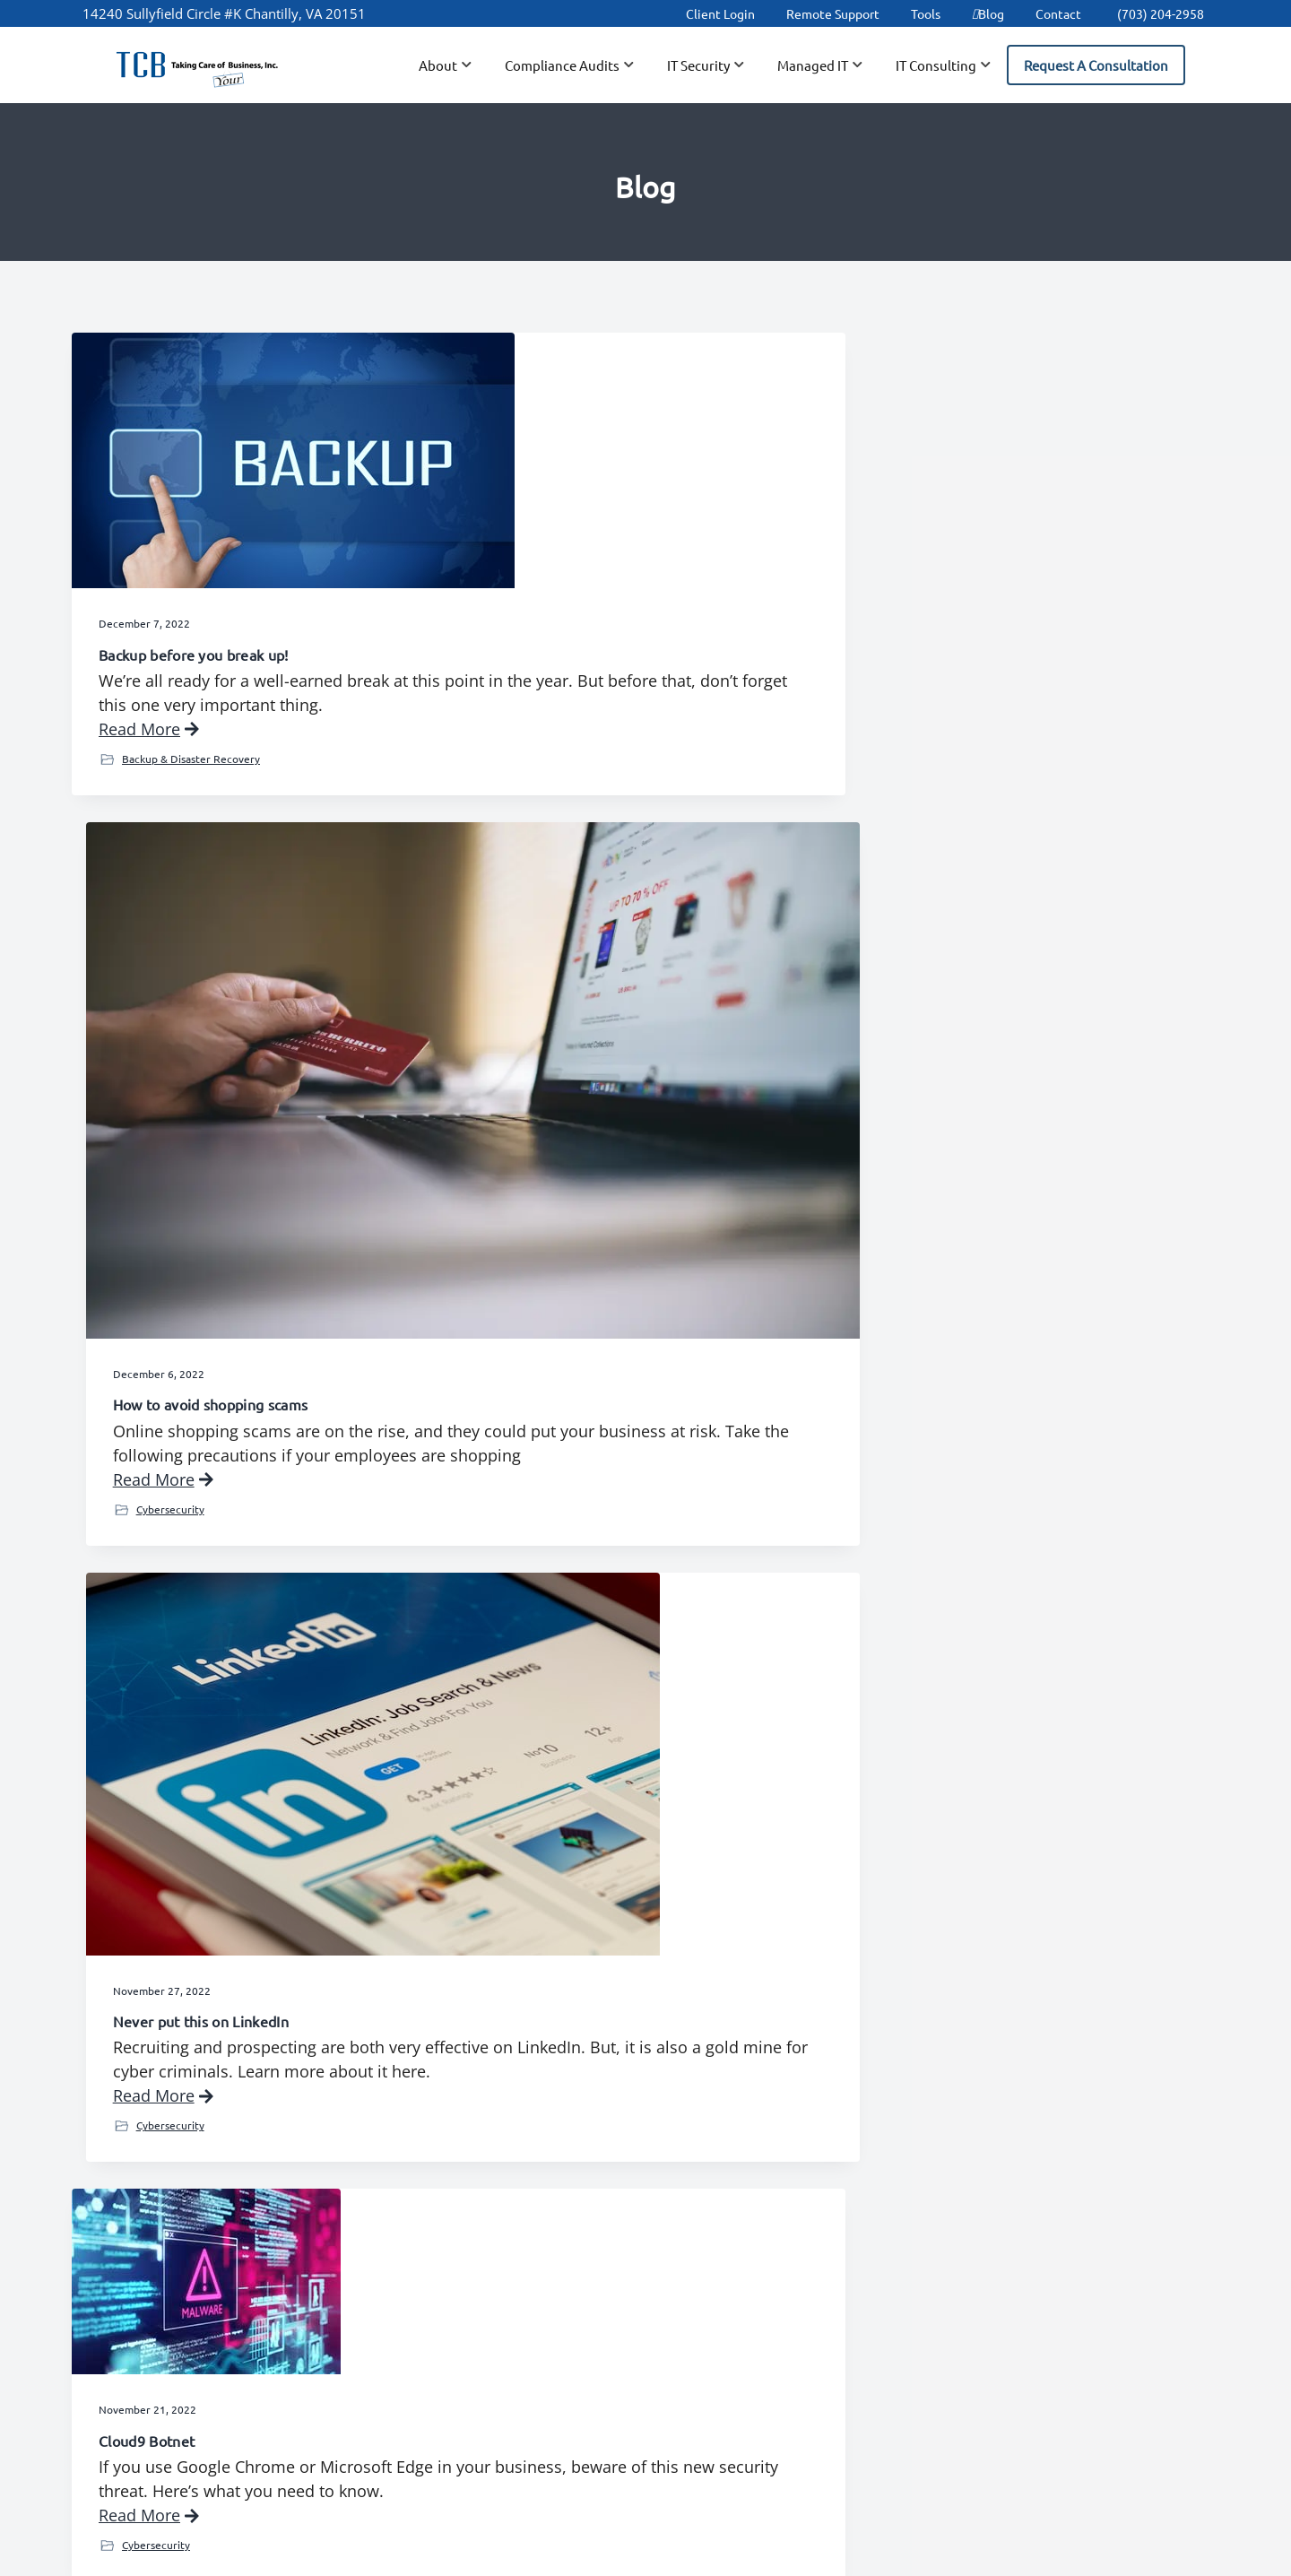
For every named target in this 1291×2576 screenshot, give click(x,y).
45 (788, 2018)
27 (695, 2018)
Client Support (475, 2310)
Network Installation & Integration (1051, 2259)
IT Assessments (1028, 2297)
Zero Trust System (159, 1659)
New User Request (488, 2370)
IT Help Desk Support (866, 2327)
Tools (925, 13)
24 (581, 2018)
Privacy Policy (673, 2557)
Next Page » (853, 2022)
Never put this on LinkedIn (971, 641)
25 (619, 2018)
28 (734, 2018)
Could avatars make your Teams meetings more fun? (629, 1740)
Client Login (720, 13)
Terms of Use (758, 2557)
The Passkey (924, 1681)
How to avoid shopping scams (589, 641)
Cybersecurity (549, 793)
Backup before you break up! (194, 608)
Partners (455, 2399)
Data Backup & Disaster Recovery (875, 2259)
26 (658, 2018)
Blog (988, 13)
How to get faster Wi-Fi (568, 1127)
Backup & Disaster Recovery (191, 761)
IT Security (148, 1811)
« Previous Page (447, 2022)
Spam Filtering (843, 2357)
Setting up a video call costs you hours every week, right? (1030, 1185)
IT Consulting (546, 1280)
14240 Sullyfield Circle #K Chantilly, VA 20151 (224, 13)
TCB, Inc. (561, 2557)
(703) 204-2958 (1160, 13)
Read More (149, 731)
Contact (1058, 13)
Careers (637, 2250)
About (446, 2250)
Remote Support (832, 13)
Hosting (821, 2297)
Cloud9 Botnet (147, 1109)
